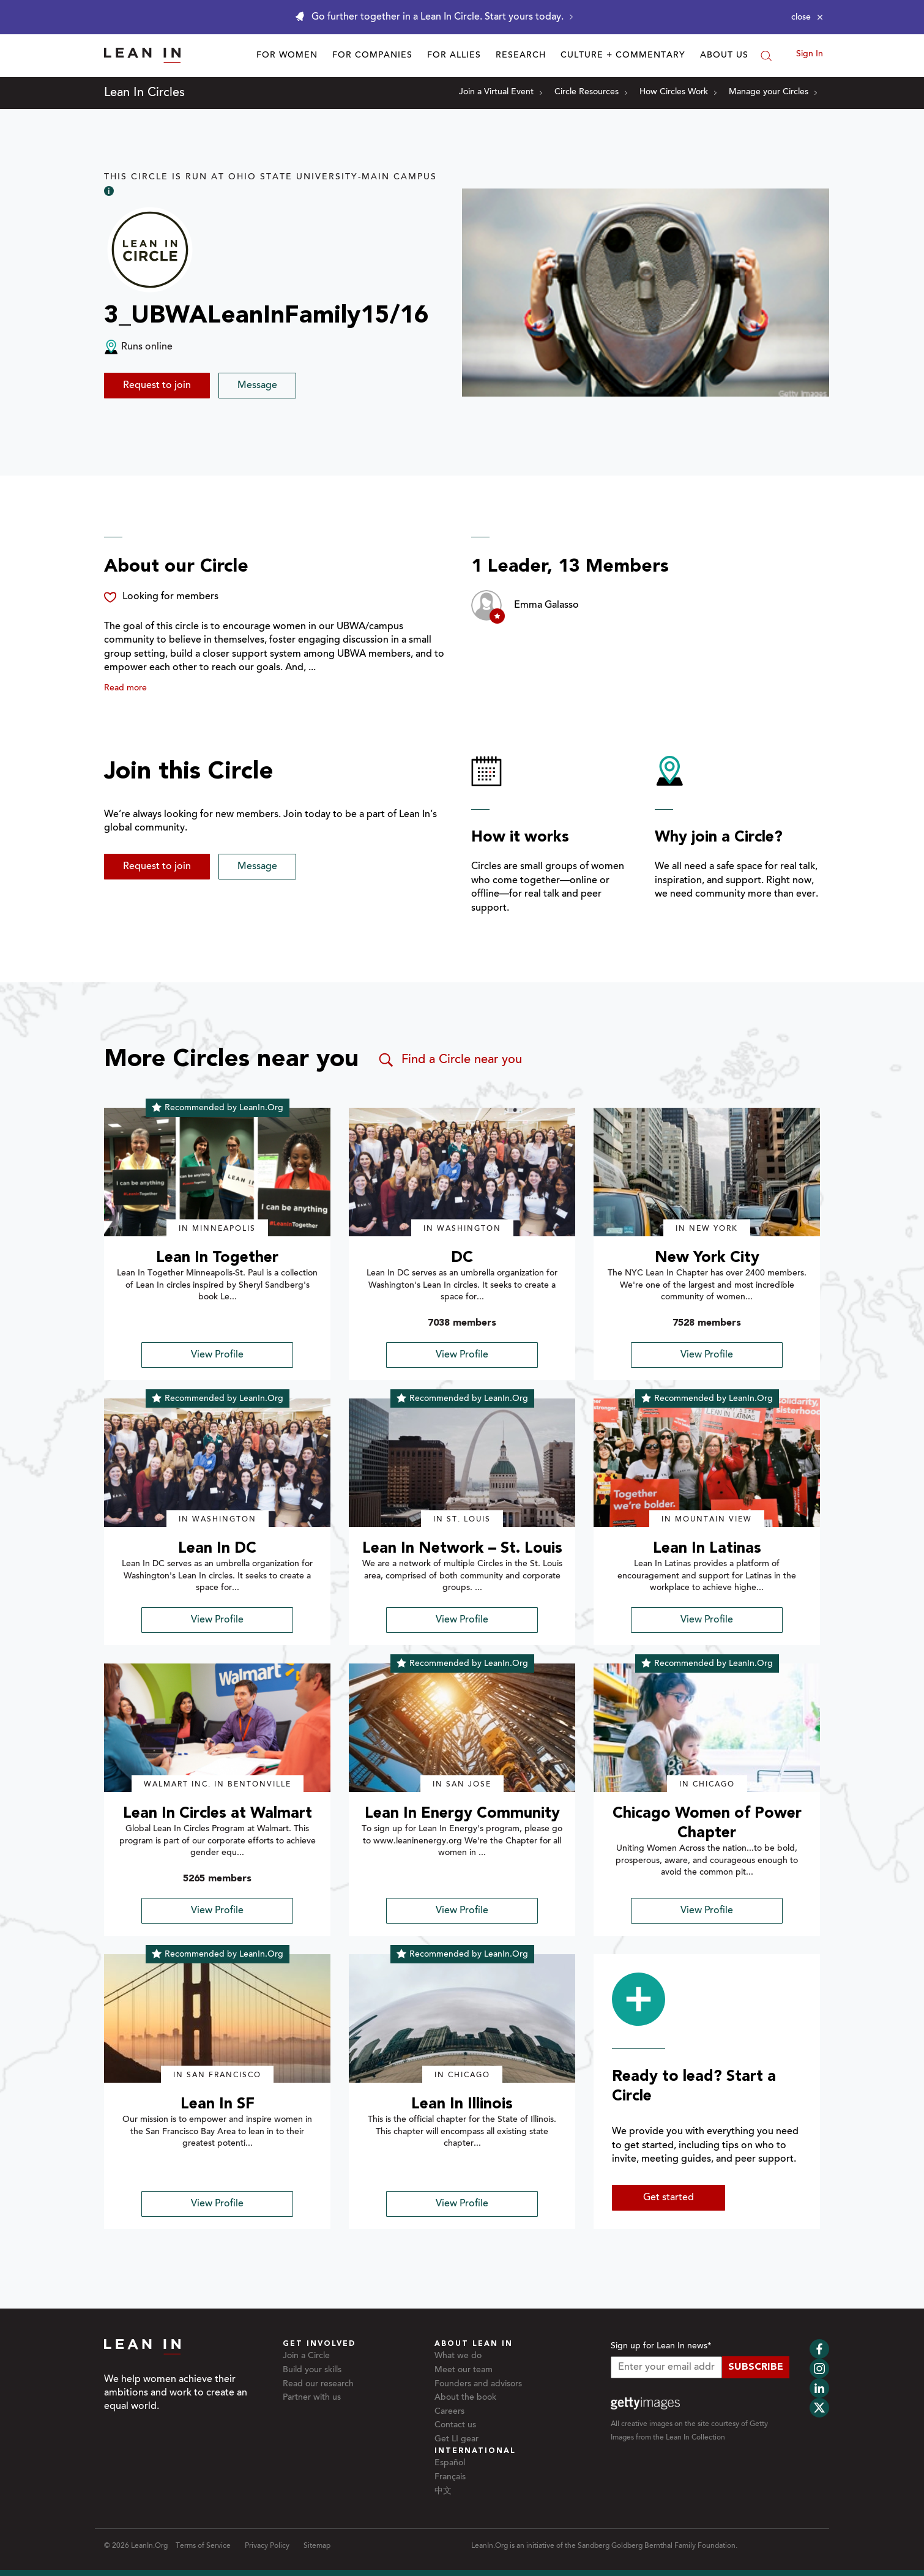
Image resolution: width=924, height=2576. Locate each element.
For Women (287, 55)
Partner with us (312, 2398)
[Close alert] (807, 17)
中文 (443, 2491)
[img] (217, 1172)
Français (450, 2477)
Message (257, 385)
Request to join (157, 385)
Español (449, 2463)
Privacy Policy (267, 2546)
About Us (724, 55)
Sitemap (317, 2546)
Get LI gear (456, 2439)
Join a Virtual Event (500, 92)
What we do (458, 2356)
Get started (668, 2198)
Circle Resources (590, 92)
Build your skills (312, 2370)
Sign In (809, 54)
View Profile (217, 1355)
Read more (125, 688)
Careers (449, 2412)
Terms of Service (203, 2546)
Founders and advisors (478, 2384)
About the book (465, 2398)
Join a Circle (306, 2356)
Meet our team (463, 2370)
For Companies (372, 55)
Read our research (318, 2384)
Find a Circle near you (449, 1060)
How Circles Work (678, 92)
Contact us (455, 2425)
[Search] (766, 55)
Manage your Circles (773, 92)
